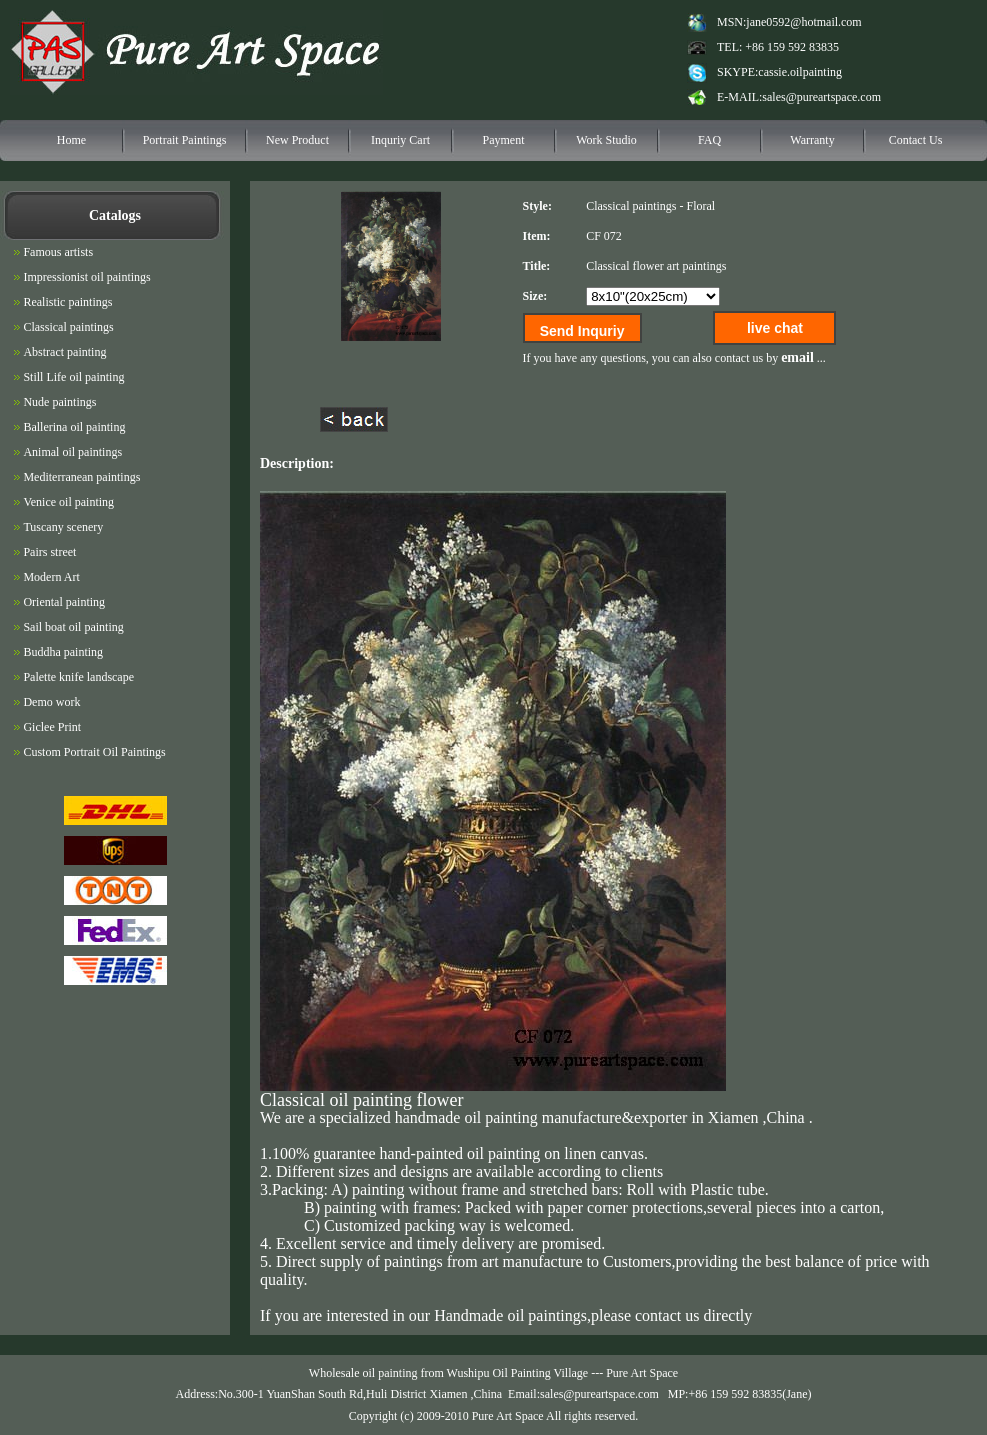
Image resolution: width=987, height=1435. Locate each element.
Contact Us (916, 140)
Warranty (812, 140)
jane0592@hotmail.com (803, 22)
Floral (700, 206)
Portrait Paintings (185, 140)
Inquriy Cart (400, 140)
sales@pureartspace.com (821, 97)
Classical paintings (631, 206)
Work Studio (606, 140)
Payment (504, 140)
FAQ (709, 140)
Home (71, 140)
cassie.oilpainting (800, 72)
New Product (297, 140)
